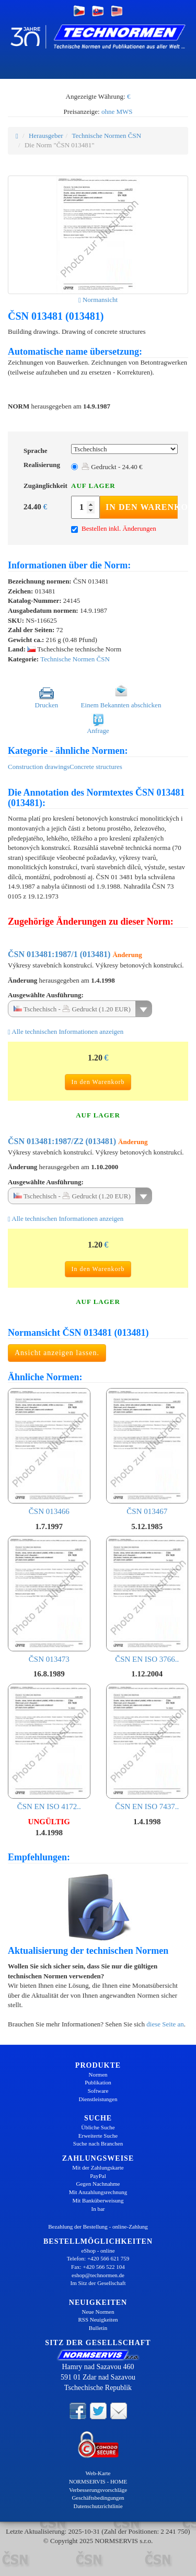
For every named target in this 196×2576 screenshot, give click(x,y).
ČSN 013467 (147, 1452)
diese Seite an (164, 2024)
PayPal (98, 2176)
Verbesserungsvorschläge (98, 2490)
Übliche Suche (97, 2127)
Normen (97, 2074)
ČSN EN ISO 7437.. (147, 1747)
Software (98, 2091)
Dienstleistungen (98, 2099)
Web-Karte (98, 2473)
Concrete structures (96, 767)
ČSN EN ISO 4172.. (49, 1747)
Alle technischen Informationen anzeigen (65, 1031)
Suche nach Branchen (98, 2143)
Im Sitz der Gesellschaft (98, 2283)
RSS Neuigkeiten (98, 2319)
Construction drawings (39, 767)
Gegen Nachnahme (98, 2184)
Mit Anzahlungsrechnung (98, 2192)
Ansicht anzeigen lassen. (57, 1353)
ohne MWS (117, 111)
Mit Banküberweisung (97, 2200)
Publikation (98, 2082)
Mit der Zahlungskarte (97, 2167)
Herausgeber (46, 135)
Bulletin (98, 2328)
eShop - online (97, 2250)
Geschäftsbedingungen (98, 2498)
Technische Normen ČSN (106, 135)
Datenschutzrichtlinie (97, 2506)
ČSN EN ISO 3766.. (147, 1599)
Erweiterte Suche (98, 2135)
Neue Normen (98, 2312)
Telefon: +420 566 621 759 (98, 2258)
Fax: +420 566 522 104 (98, 2267)
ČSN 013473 (49, 1599)
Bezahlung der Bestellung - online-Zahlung (98, 2226)
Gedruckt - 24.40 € (112, 467)
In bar (98, 2209)
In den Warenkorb (142, 507)
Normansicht (98, 300)
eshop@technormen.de (98, 2275)
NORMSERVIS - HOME (98, 2481)
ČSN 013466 (49, 1452)
